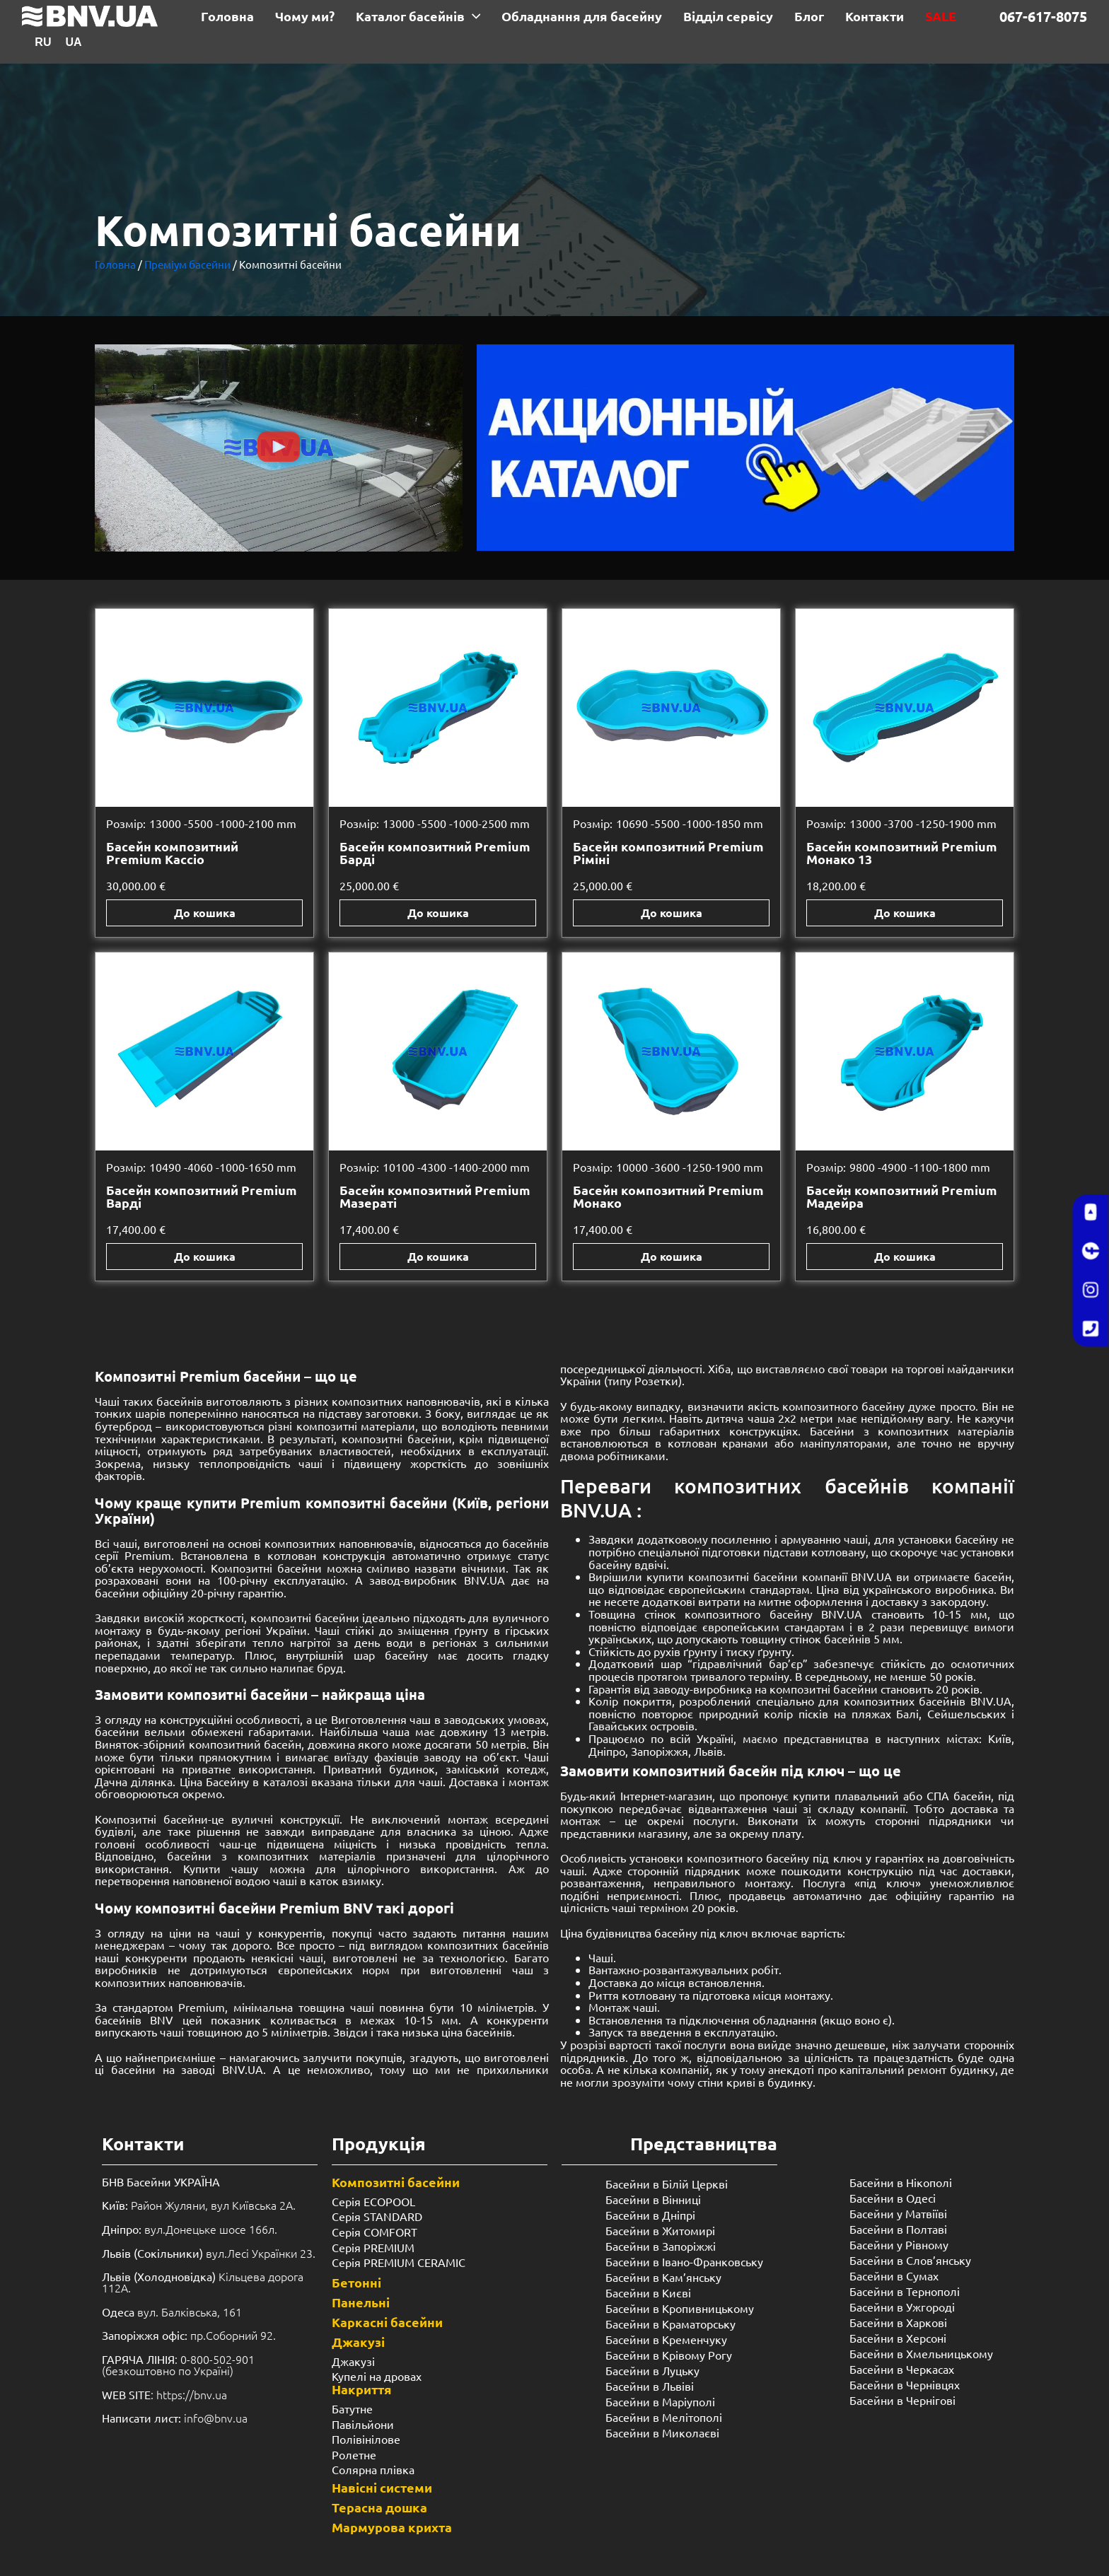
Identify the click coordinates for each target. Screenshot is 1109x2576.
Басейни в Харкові (898, 2322)
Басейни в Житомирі (660, 2230)
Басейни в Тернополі (904, 2291)
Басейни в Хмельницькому (921, 2353)
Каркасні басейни (387, 2322)
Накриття (362, 2389)
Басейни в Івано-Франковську (684, 2261)
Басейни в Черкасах (901, 2369)
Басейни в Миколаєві (662, 2432)
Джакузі (358, 2341)
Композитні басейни (396, 2182)
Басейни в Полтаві (898, 2229)
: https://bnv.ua (164, 2394)
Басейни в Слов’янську (910, 2260)
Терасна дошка (379, 2507)
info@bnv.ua (216, 2417)
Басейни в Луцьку (652, 2370)
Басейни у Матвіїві (898, 2213)
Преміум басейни (187, 264)
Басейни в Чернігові (902, 2400)
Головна (115, 264)
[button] (278, 448)
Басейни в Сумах (894, 2275)
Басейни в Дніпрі (650, 2215)
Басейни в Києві (648, 2292)
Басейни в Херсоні (897, 2338)
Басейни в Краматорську (670, 2323)
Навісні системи (382, 2487)
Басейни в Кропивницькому (679, 2308)
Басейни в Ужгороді (902, 2307)
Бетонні (356, 2282)
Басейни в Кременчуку (666, 2339)
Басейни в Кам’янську (663, 2277)
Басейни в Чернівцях (904, 2384)
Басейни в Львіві (649, 2386)
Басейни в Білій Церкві (666, 2183)
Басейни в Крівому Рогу (668, 2355)
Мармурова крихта (392, 2527)
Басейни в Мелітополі (663, 2417)
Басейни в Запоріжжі (660, 2246)
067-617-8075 (1043, 16)
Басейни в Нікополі (900, 2182)
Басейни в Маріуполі (660, 2401)
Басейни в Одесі (892, 2198)
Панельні (361, 2302)
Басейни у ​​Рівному (898, 2244)
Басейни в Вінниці (653, 2199)
